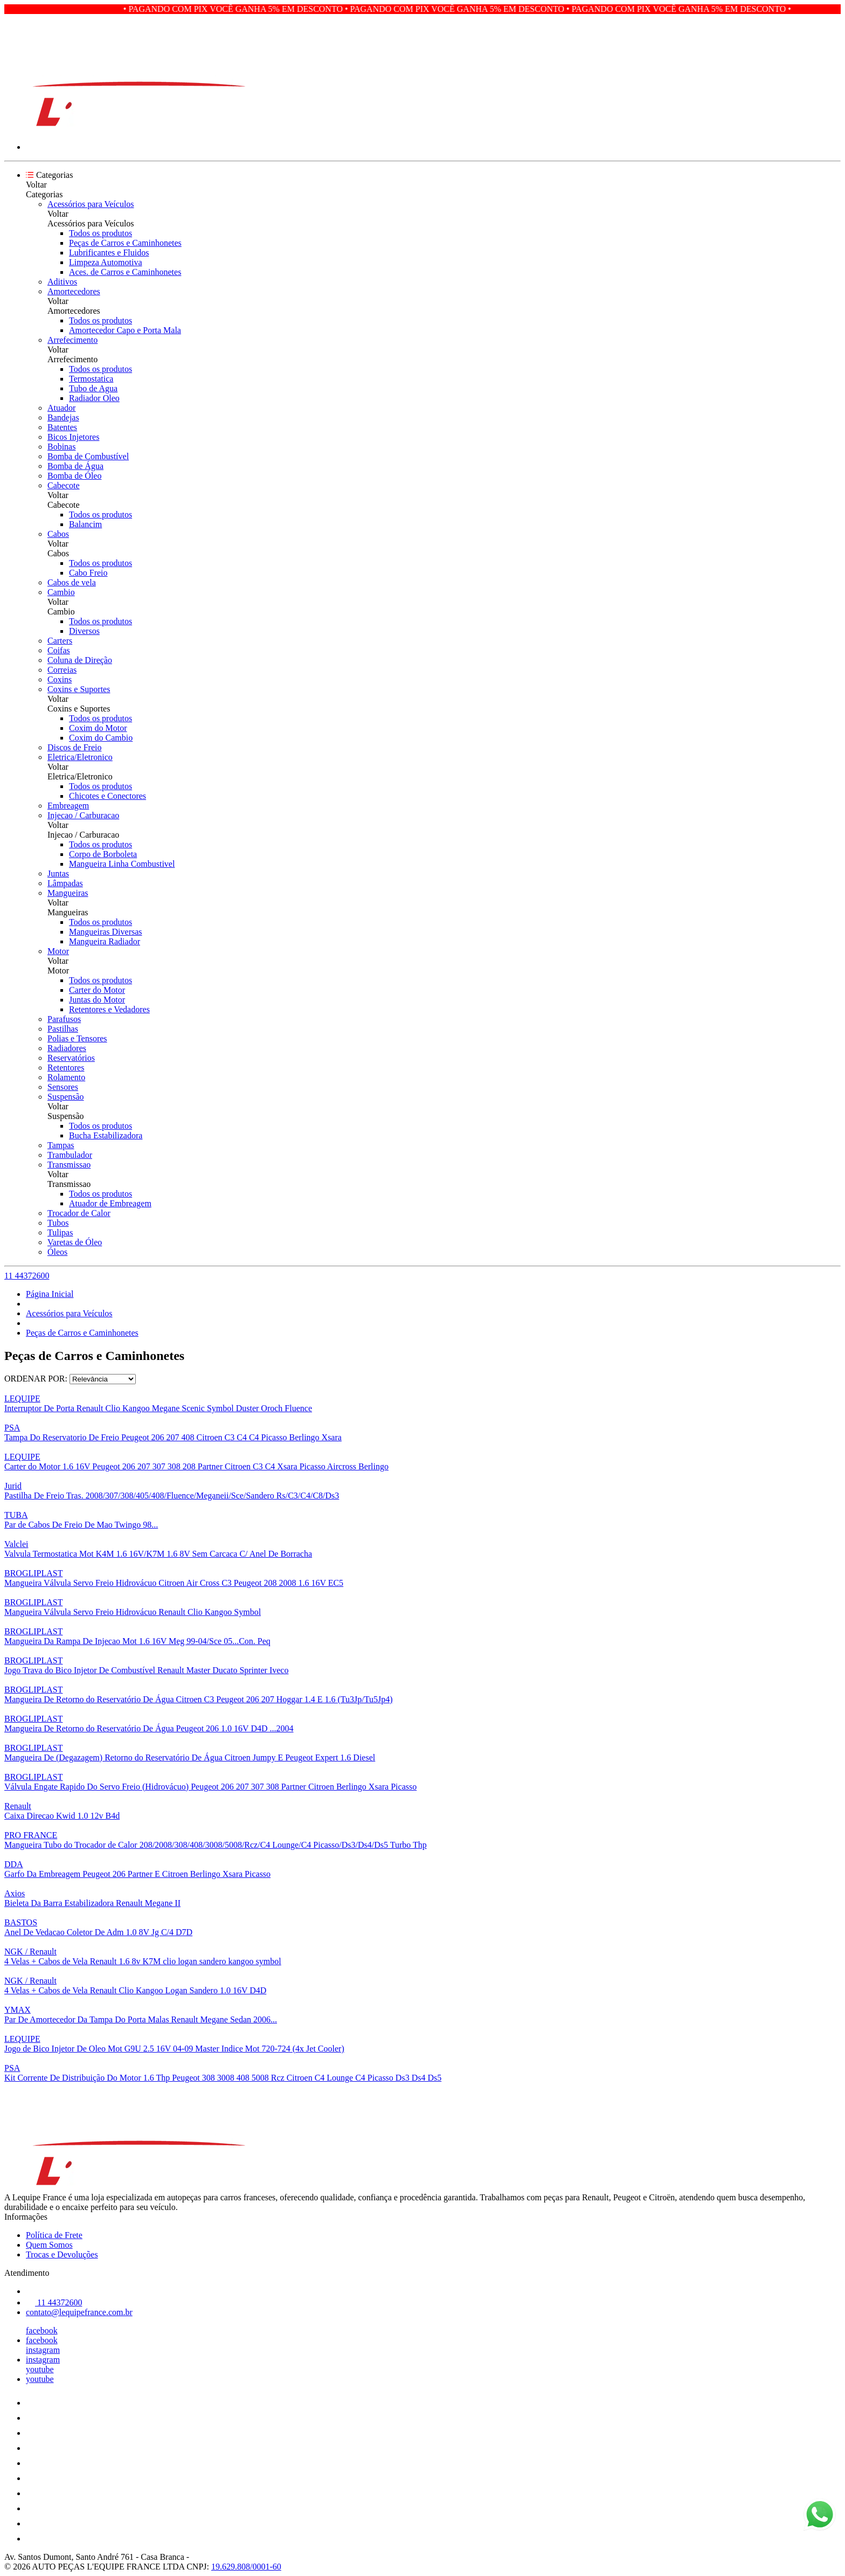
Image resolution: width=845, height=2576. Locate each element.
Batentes (62, 427)
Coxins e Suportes (78, 689)
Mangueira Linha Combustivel (122, 863)
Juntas (58, 873)
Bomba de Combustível (88, 456)
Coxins (59, 679)
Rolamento (66, 1077)
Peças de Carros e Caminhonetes (125, 242)
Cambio (61, 592)
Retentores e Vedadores (109, 1009)
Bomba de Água (75, 466)
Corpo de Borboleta (103, 854)
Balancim (85, 524)
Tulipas (60, 1232)
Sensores (62, 1087)
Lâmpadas (65, 883)
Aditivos (62, 281)
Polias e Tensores (77, 1038)
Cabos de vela (71, 582)
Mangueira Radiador (104, 941)
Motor (58, 951)
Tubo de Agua (93, 388)
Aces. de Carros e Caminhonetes (125, 272)
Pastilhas (62, 1028)
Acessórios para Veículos (90, 204)
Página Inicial (49, 1294)
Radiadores (66, 1048)
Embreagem (68, 805)
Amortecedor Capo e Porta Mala (125, 330)
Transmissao (69, 1164)
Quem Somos (49, 2244)
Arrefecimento (72, 339)
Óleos (57, 1251)
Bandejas (63, 417)
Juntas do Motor (97, 999)
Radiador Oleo (94, 398)
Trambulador (69, 1154)
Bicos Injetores (73, 436)
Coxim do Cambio (101, 737)
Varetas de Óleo (74, 1242)
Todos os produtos (100, 233)
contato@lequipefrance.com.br (79, 2312)
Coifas (58, 650)
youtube (40, 2369)
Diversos (84, 631)
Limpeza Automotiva (105, 262)
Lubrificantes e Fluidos (109, 252)
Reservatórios (71, 1057)
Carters (59, 640)
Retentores (65, 1067)
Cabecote (63, 485)
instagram (43, 2349)
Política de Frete (54, 2235)
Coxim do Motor (98, 728)
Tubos (57, 1222)
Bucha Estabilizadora (105, 1135)
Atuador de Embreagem (110, 1203)
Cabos (58, 533)
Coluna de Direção (79, 660)
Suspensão (65, 1096)
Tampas (60, 1145)
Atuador (61, 407)
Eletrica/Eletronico (80, 757)
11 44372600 (26, 1275)
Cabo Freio (88, 572)
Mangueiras (67, 892)
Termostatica (91, 378)
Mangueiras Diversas (105, 931)
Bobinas (61, 446)
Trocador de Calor (78, 1213)
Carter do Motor (97, 990)
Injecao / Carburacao (83, 815)
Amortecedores (73, 291)
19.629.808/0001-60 (246, 2566)
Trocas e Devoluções (62, 2254)
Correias (62, 669)
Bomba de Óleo (74, 475)
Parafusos (64, 1019)
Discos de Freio (74, 747)
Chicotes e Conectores (107, 795)
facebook (42, 2330)
